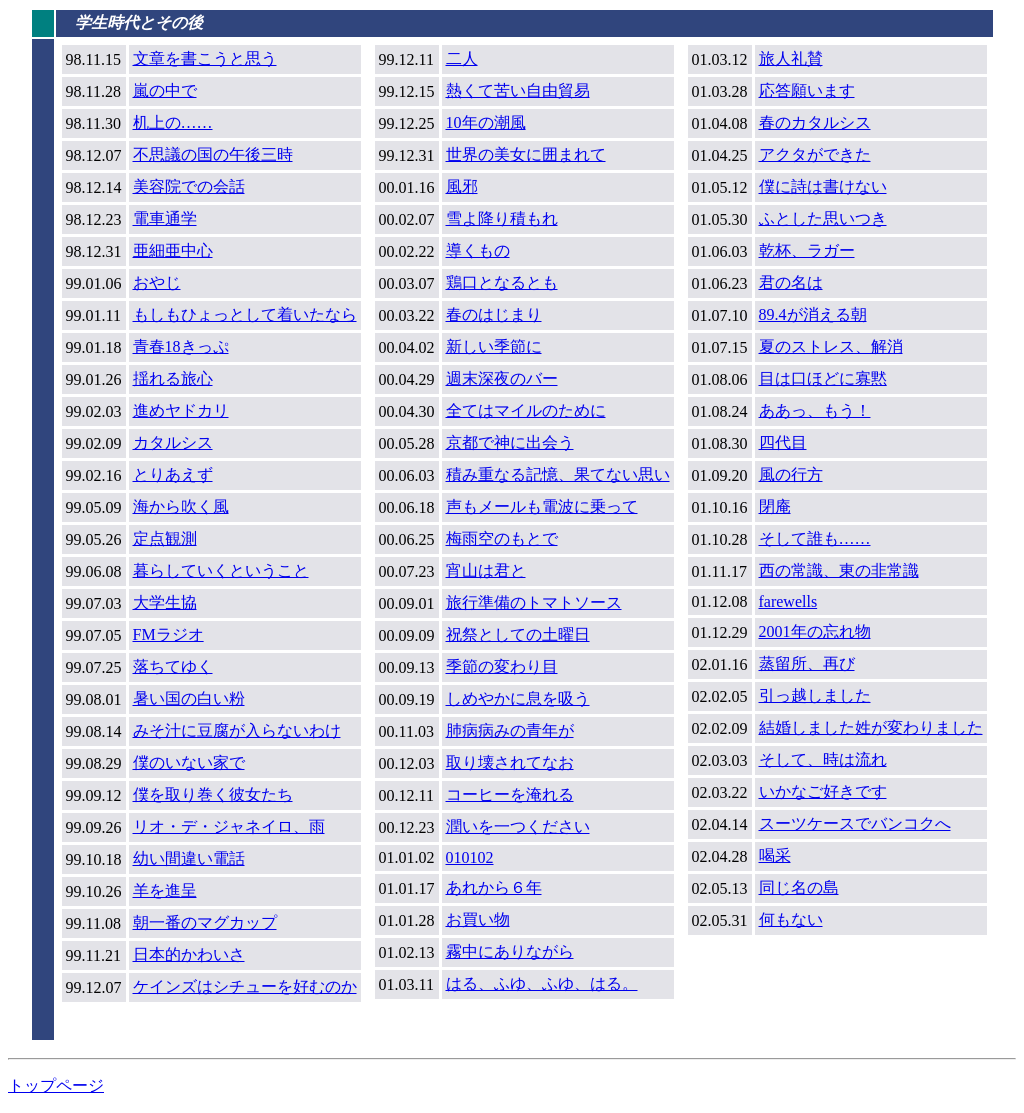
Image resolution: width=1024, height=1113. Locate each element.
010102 (470, 857)
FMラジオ (168, 634)
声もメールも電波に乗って (542, 506)
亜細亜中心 (173, 250)
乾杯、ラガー (807, 250)
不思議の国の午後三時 (213, 154)
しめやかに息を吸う (518, 698)
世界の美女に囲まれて (526, 154)
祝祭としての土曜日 (518, 634)
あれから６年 (494, 887)
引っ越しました (815, 695)
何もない (791, 919)
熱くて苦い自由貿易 (518, 90)
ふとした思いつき (823, 218)
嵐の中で (165, 90)
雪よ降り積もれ (502, 218)
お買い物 (478, 919)
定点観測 (165, 538)
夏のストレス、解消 (831, 346)
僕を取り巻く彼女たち (213, 794)
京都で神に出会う (510, 442)
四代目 (783, 442)
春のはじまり (494, 314)
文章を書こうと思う (205, 58)
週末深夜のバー (502, 378)
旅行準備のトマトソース (534, 602)
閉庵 (775, 506)
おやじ (157, 282)
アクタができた (815, 154)
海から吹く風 (181, 506)
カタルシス (173, 442)
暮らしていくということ (221, 570)
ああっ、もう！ (815, 410)
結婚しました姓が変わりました (871, 727)
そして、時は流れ (823, 759)
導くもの (478, 250)
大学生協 (165, 602)
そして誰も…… (815, 538)
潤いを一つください (518, 826)
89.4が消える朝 (813, 314)
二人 (462, 58)
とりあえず (173, 474)
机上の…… (173, 122)
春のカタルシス (815, 122)
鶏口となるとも (502, 282)
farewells (788, 601)
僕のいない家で (189, 762)
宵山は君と (486, 570)
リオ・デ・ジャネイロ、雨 (229, 826)
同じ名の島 (799, 887)
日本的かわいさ (189, 954)
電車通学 (165, 218)
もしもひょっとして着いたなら (245, 314)
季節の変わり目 (502, 666)
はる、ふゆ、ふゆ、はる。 (542, 983)
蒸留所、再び (807, 663)
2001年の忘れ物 (815, 631)
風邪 (462, 186)
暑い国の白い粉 (189, 698)
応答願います (807, 90)
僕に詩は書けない (823, 186)
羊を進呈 (165, 890)
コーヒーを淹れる (510, 794)
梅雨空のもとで (502, 538)
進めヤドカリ (181, 410)
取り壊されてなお (510, 762)
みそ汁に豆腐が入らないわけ (237, 730)
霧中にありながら (510, 951)
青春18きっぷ (181, 346)
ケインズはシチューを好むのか (245, 986)
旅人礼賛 (791, 58)
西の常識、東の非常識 (839, 570)
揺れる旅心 (173, 378)
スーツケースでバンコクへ (855, 823)
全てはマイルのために (526, 410)
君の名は (791, 282)
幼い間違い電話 (189, 858)
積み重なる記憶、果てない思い (558, 474)
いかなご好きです (823, 791)
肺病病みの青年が (510, 730)
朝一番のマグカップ (205, 922)
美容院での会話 (189, 186)
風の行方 (791, 474)
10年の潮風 (486, 122)
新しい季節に (494, 346)
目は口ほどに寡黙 (823, 378)
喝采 (775, 855)
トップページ (56, 1085)
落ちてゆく (173, 666)
